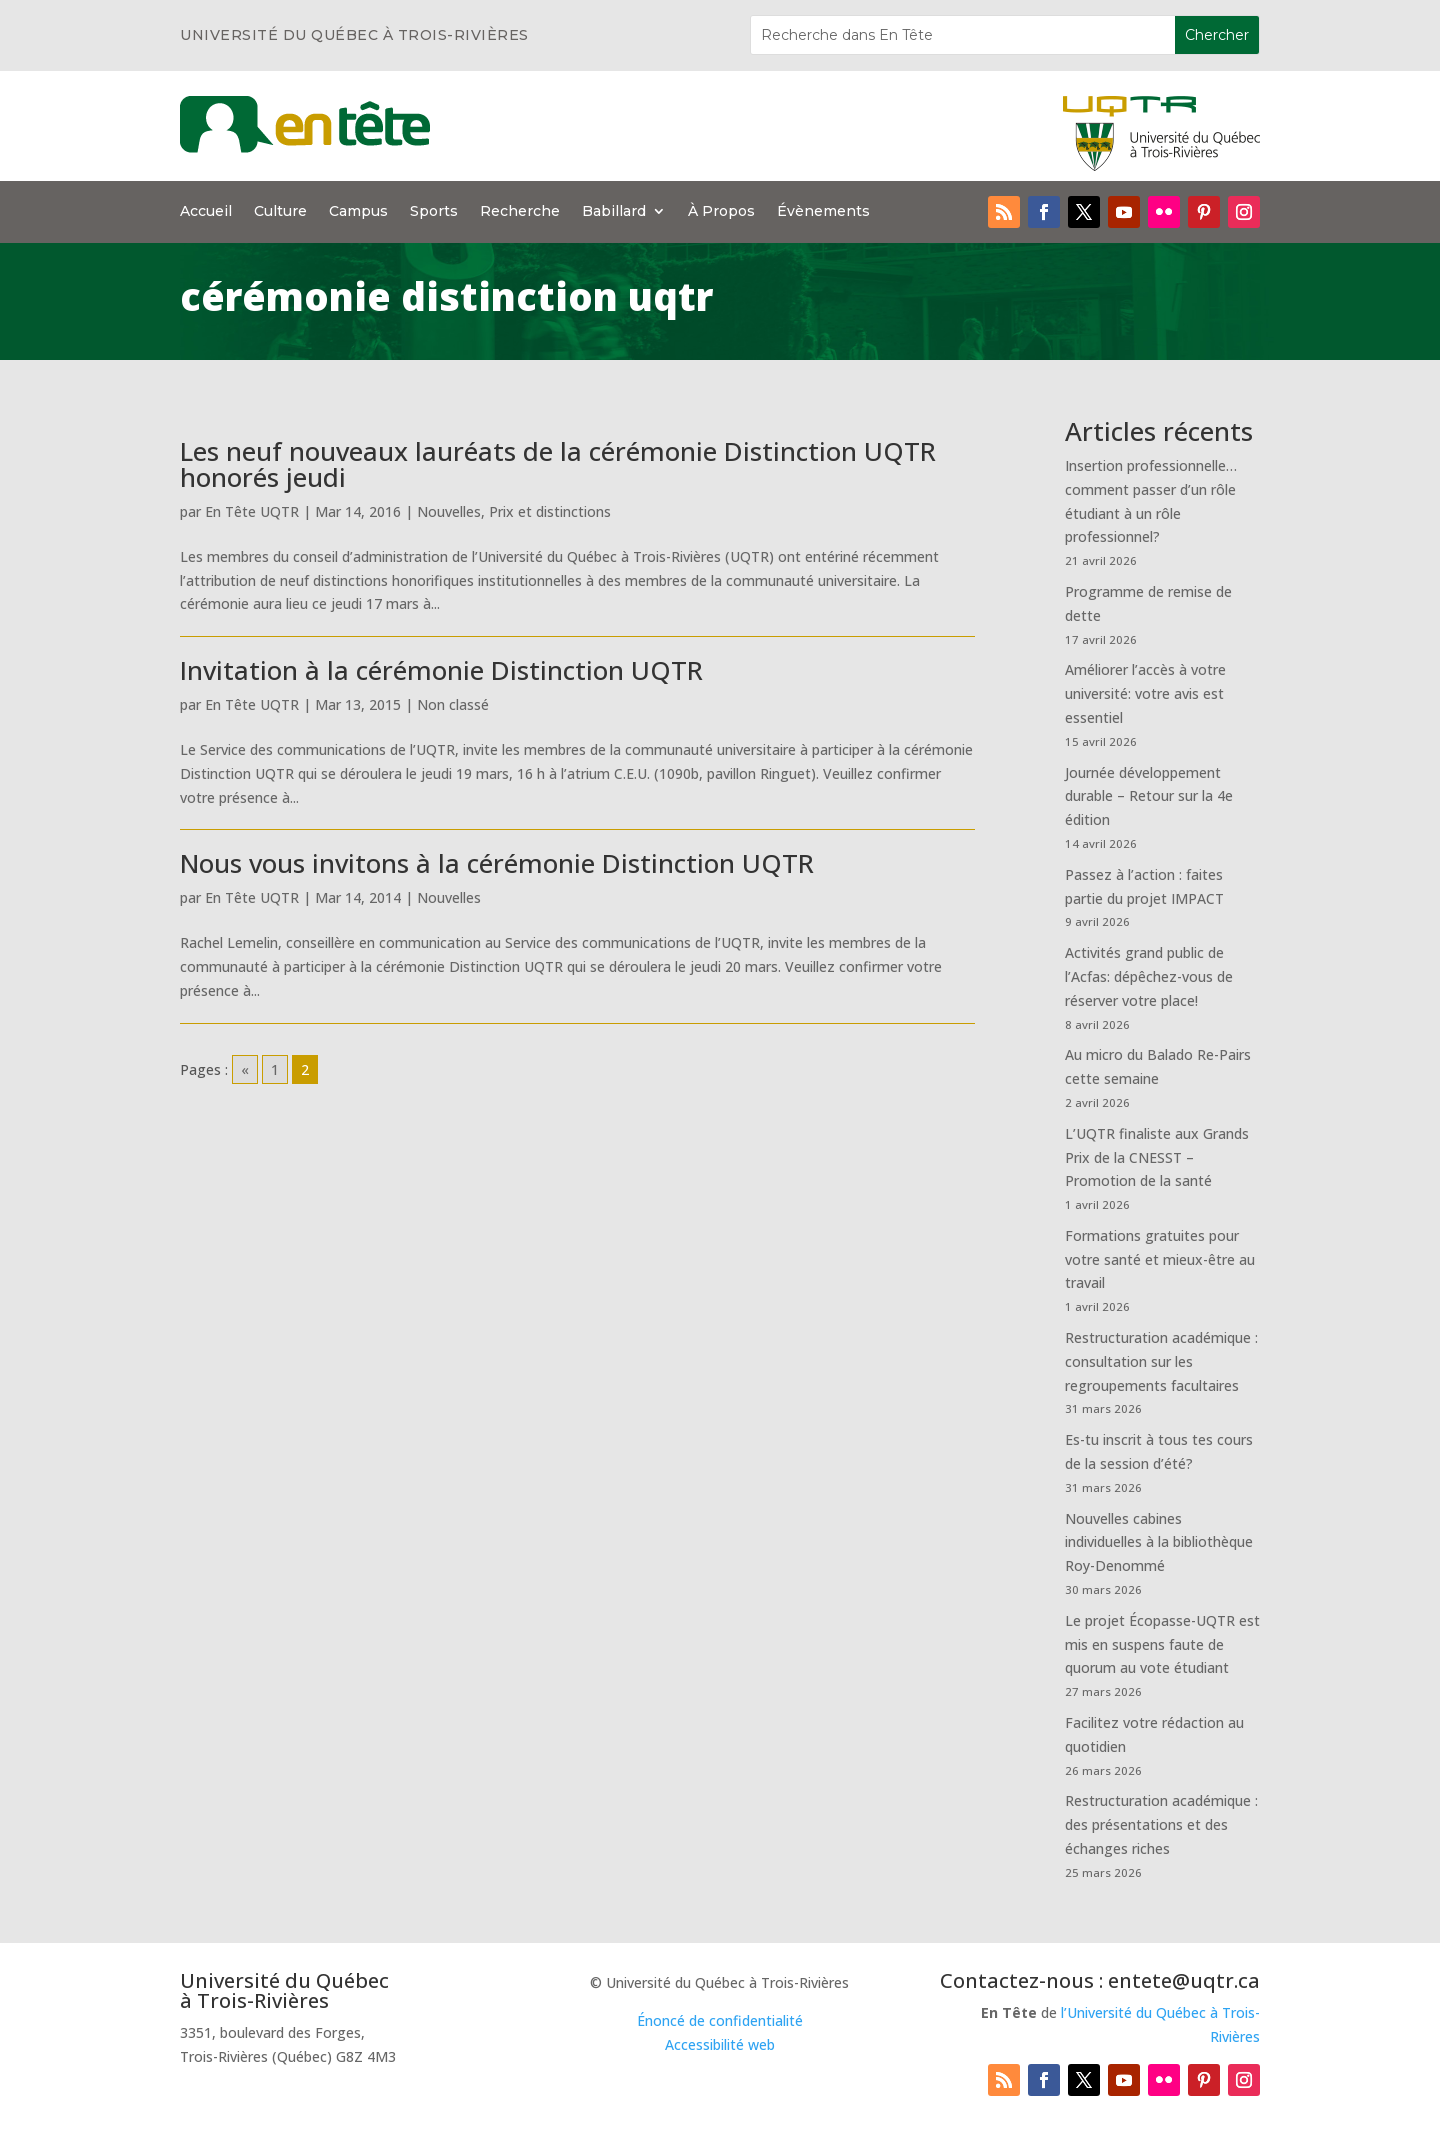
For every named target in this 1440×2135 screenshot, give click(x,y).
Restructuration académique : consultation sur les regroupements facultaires (1161, 1361)
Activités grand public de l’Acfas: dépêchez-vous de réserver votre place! (1149, 976)
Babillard (614, 212)
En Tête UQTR (252, 511)
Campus (358, 212)
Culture (280, 212)
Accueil (206, 212)
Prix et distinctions (550, 511)
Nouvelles (449, 511)
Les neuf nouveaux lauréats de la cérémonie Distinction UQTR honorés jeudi (558, 464)
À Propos (721, 212)
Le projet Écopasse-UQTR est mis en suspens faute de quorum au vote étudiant (1162, 1644)
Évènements (823, 212)
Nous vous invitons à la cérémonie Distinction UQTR (497, 863)
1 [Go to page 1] (275, 1069)
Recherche (520, 212)
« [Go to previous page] (245, 1069)
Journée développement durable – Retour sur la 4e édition (1149, 796)
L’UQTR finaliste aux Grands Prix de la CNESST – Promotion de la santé (1157, 1157)
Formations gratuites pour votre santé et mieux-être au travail (1160, 1259)
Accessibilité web (720, 2044)
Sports (434, 212)
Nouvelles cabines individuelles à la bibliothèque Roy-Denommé (1159, 1542)
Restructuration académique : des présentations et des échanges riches (1161, 1824)
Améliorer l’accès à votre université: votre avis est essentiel (1145, 693)
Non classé (453, 704)
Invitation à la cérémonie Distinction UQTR (441, 670)
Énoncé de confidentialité (720, 2020)
